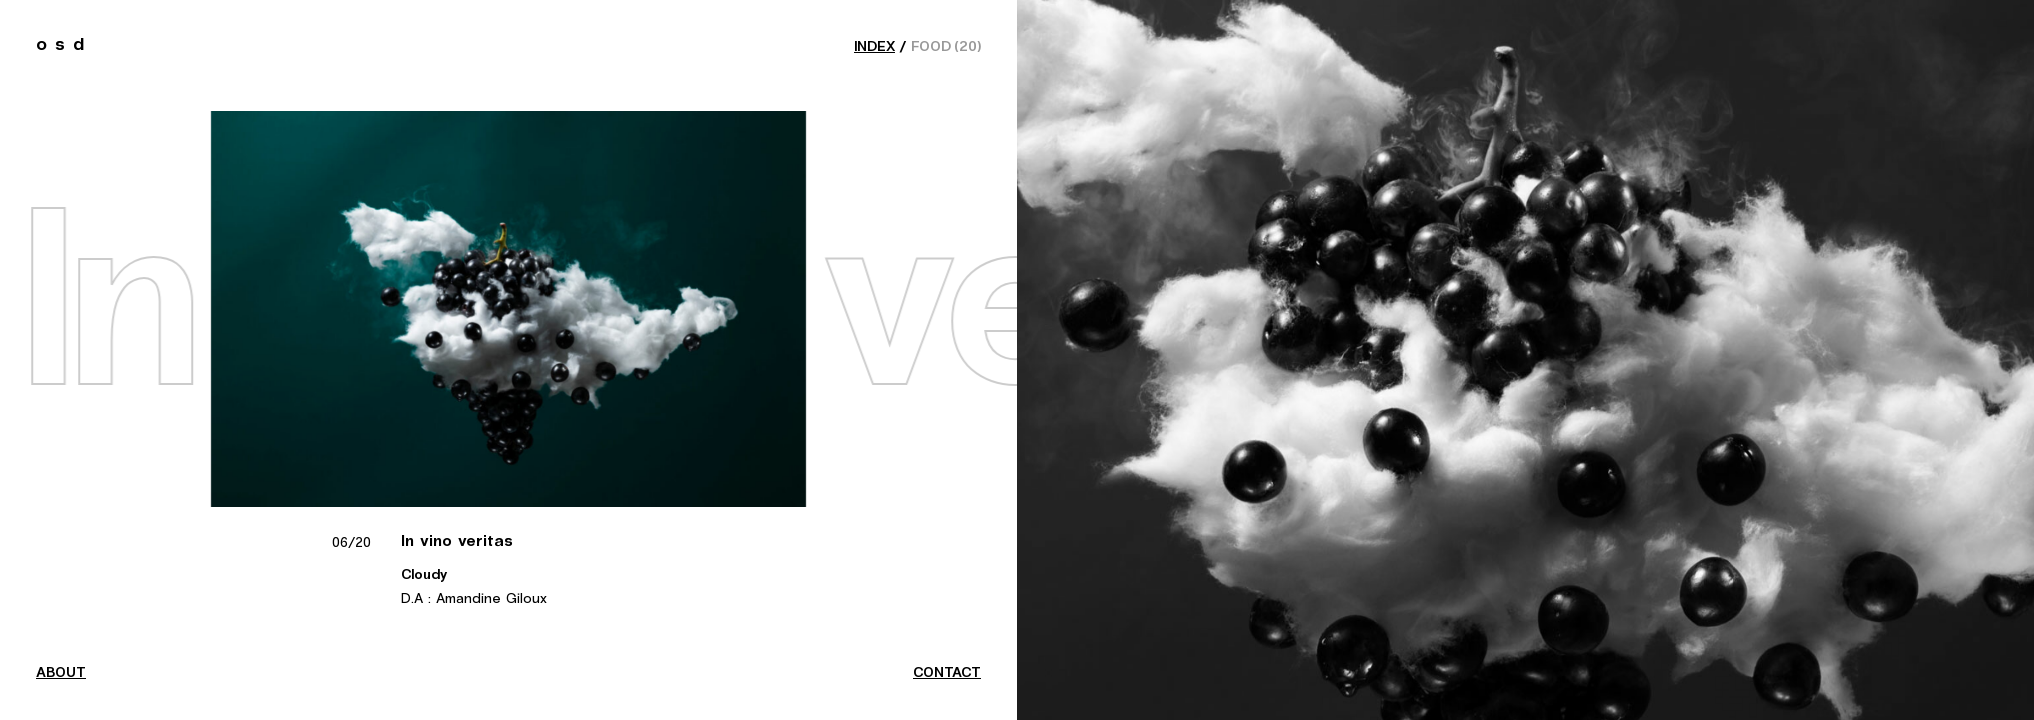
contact (947, 673)
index (874, 47)
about (61, 673)
